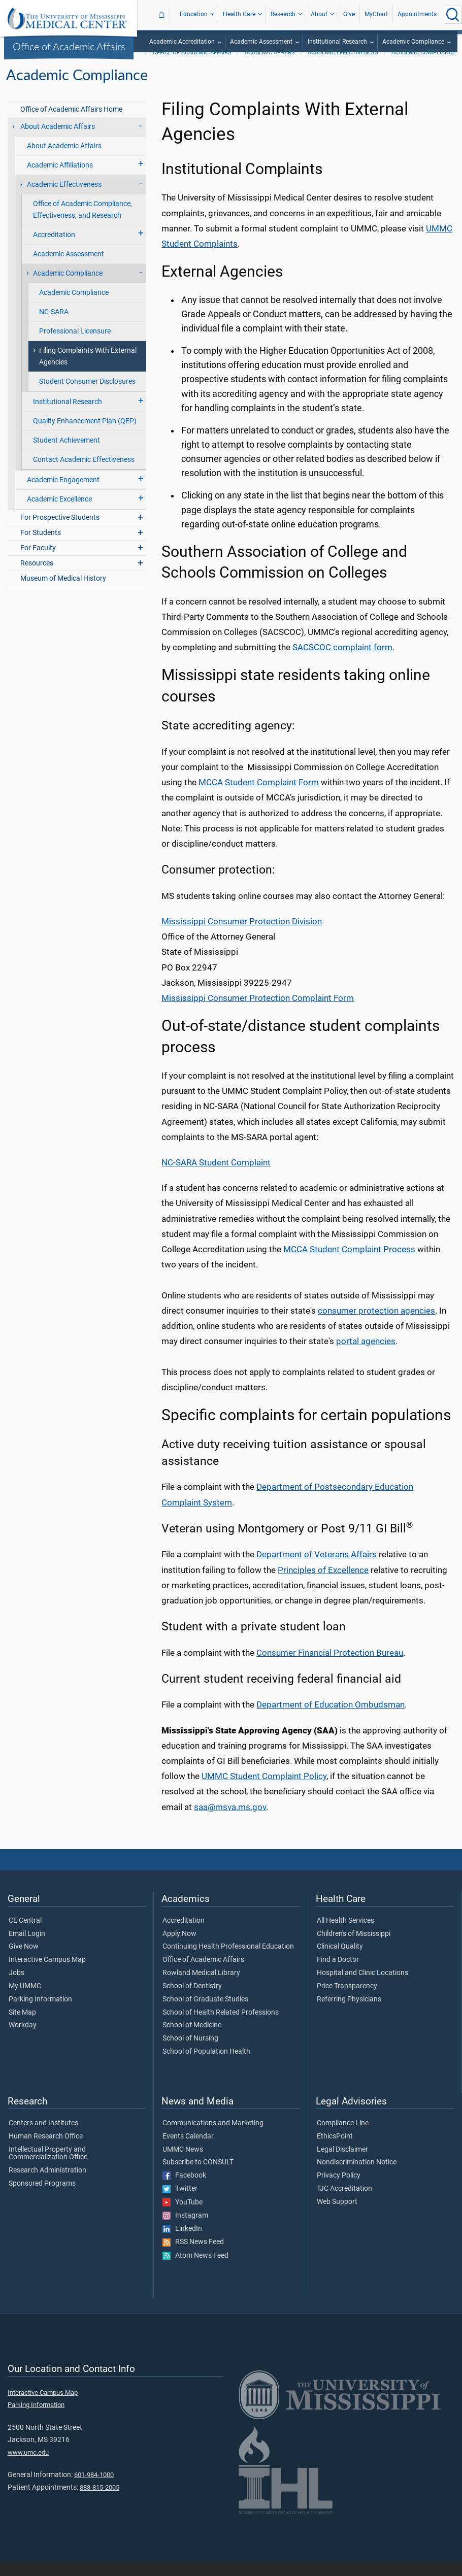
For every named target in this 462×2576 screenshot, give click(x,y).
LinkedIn (182, 2242)
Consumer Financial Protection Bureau (329, 1666)
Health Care (239, 14)
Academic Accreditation (182, 41)
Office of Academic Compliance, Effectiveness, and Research (82, 223)
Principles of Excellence (323, 1583)
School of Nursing (190, 2052)
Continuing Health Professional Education (228, 1960)
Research (283, 14)
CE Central (25, 1934)
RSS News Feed (193, 2255)
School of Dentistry (192, 1999)
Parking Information (40, 2013)
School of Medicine (191, 2038)
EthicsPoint (335, 2150)
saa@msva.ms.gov (230, 1820)
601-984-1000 (94, 2488)
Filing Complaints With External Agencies (88, 369)
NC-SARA (54, 325)
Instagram (185, 2229)
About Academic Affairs (57, 140)
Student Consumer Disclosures (87, 394)
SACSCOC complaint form (342, 660)
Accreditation (54, 248)
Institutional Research (337, 41)
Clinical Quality (340, 1960)
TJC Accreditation (344, 2202)
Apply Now (179, 1947)
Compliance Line (343, 2136)
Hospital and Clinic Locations (362, 1986)
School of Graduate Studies (205, 2013)
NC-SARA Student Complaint (216, 1175)
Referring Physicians (349, 2013)
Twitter (179, 2202)
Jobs (16, 1986)
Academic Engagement (63, 493)
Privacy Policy (338, 2189)
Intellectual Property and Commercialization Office (48, 2167)
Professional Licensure (75, 344)
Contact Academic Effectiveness (84, 473)
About (319, 14)
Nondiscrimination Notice (357, 2175)
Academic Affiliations (60, 178)
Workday (23, 2038)
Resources (36, 576)
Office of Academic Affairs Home (71, 122)
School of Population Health (206, 2065)
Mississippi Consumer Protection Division (241, 934)
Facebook (184, 2189)
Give (349, 14)
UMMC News (182, 2163)
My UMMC (25, 1999)
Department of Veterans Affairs (316, 1567)
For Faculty (38, 561)
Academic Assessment (261, 41)
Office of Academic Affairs (69, 46)
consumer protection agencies (376, 1324)
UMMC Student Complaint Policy (264, 1789)
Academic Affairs (270, 65)
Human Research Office (46, 2150)
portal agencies (365, 1354)
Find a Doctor (338, 1973)
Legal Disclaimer (342, 2163)
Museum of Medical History (63, 591)
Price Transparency (347, 1999)
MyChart (376, 14)
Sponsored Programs (42, 2197)
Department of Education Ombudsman (330, 1718)
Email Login (27, 1947)
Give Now (24, 1960)
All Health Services (345, 1934)
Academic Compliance (413, 41)
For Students (40, 546)
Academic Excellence (59, 512)
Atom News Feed (195, 2269)
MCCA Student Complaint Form (259, 795)
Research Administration (47, 2184)
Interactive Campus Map (47, 1973)
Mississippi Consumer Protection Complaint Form (257, 1011)
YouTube (182, 2216)
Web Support (337, 2215)
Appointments (417, 14)
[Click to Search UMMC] (453, 15)
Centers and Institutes (43, 2136)
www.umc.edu (28, 2465)
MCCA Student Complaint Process (349, 1262)
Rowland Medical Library (201, 1986)
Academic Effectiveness (343, 65)
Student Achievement (66, 453)
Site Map (22, 2026)
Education (194, 14)
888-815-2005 (99, 2500)
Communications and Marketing (212, 2136)
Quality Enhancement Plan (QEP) (85, 434)
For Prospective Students (60, 530)
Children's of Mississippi (353, 1947)
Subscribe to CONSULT (198, 2175)
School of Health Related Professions (220, 2026)
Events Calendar (188, 2150)
